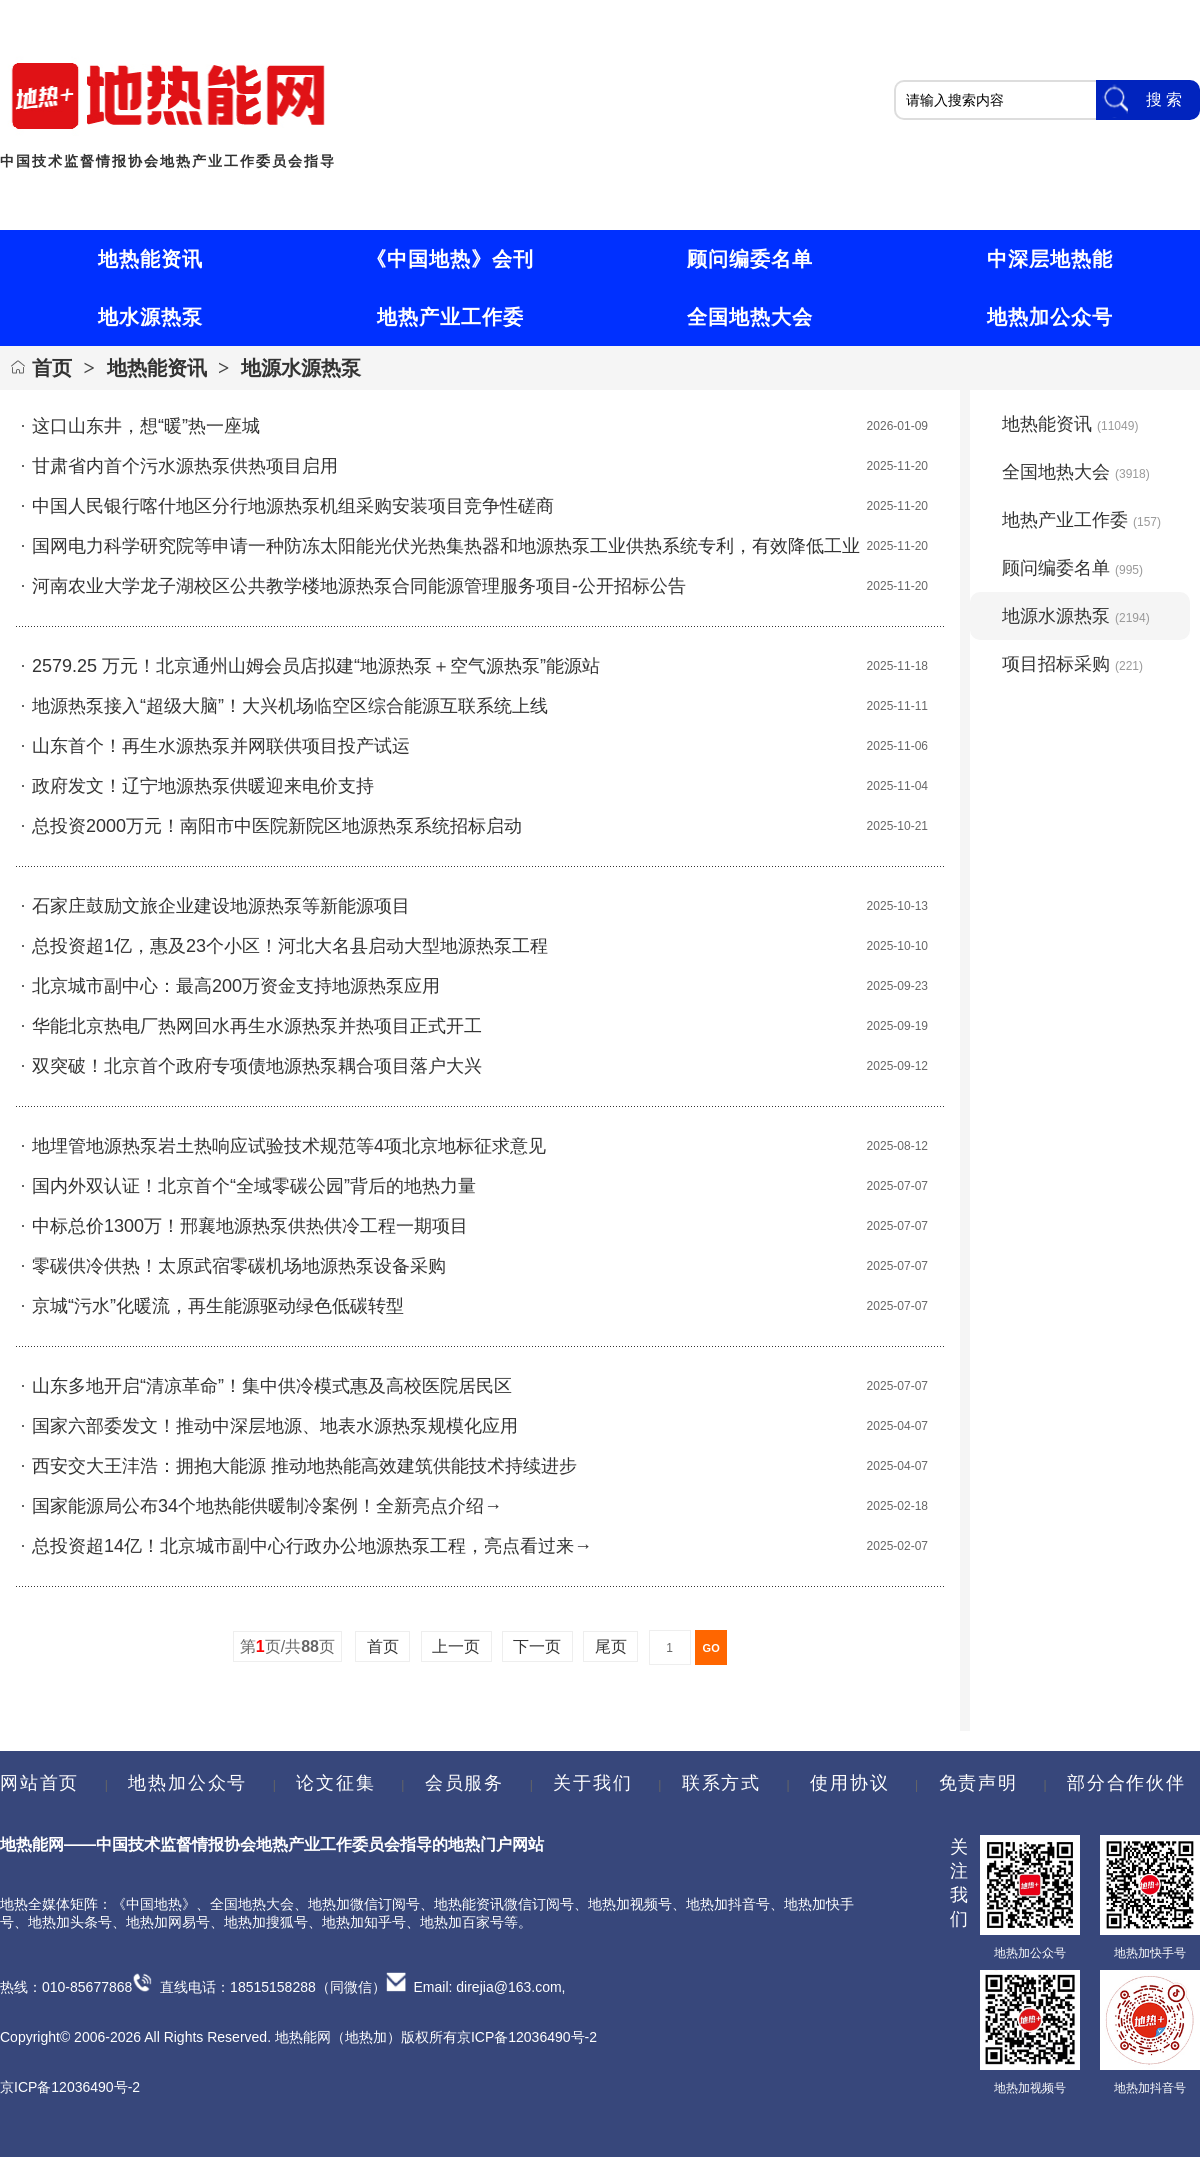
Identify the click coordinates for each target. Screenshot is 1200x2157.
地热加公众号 (187, 1783)
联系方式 (721, 1783)
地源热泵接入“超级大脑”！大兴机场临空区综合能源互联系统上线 (290, 706)
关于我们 (592, 1783)
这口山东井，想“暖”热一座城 (146, 426)
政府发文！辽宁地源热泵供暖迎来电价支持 (203, 786)
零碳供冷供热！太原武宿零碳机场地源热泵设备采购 (239, 1266)
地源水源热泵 (301, 368)
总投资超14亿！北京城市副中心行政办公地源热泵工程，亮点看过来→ (312, 1546)
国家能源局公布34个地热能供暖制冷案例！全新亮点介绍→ (267, 1506)
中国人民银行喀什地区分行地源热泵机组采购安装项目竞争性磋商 (293, 506)
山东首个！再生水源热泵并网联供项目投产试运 (221, 746)
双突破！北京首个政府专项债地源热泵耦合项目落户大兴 (257, 1066)
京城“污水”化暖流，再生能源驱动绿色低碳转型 (218, 1306)
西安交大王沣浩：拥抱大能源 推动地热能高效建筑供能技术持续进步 (304, 1466)
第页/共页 (287, 1646)
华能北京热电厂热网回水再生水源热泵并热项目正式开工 (257, 1026)
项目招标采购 (1072, 664)
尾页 (610, 1646)
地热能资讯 (157, 368)
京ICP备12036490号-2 (70, 2087)
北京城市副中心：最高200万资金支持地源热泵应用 (236, 986)
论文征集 (335, 1783)
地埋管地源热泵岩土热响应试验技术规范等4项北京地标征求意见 (289, 1146)
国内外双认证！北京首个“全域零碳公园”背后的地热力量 (254, 1186)
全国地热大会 (1076, 472)
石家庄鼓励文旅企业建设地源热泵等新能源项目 (221, 906)
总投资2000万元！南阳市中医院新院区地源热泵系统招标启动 (277, 826)
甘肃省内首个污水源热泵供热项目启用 (185, 466)
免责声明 (978, 1783)
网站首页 (39, 1783)
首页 (52, 368)
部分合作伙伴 (1125, 1783)
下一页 (537, 1646)
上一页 (456, 1646)
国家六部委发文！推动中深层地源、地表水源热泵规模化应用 (275, 1426)
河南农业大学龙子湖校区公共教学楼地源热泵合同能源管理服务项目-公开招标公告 (359, 586)
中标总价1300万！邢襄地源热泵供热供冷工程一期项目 (250, 1226)
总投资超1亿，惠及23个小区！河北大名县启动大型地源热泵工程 (290, 946)
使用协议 (849, 1783)
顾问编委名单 (1072, 568)
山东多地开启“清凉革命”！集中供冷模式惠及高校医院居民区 (272, 1386)
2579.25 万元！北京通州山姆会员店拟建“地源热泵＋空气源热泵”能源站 (316, 666)
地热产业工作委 (1081, 520)
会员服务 (464, 1783)
